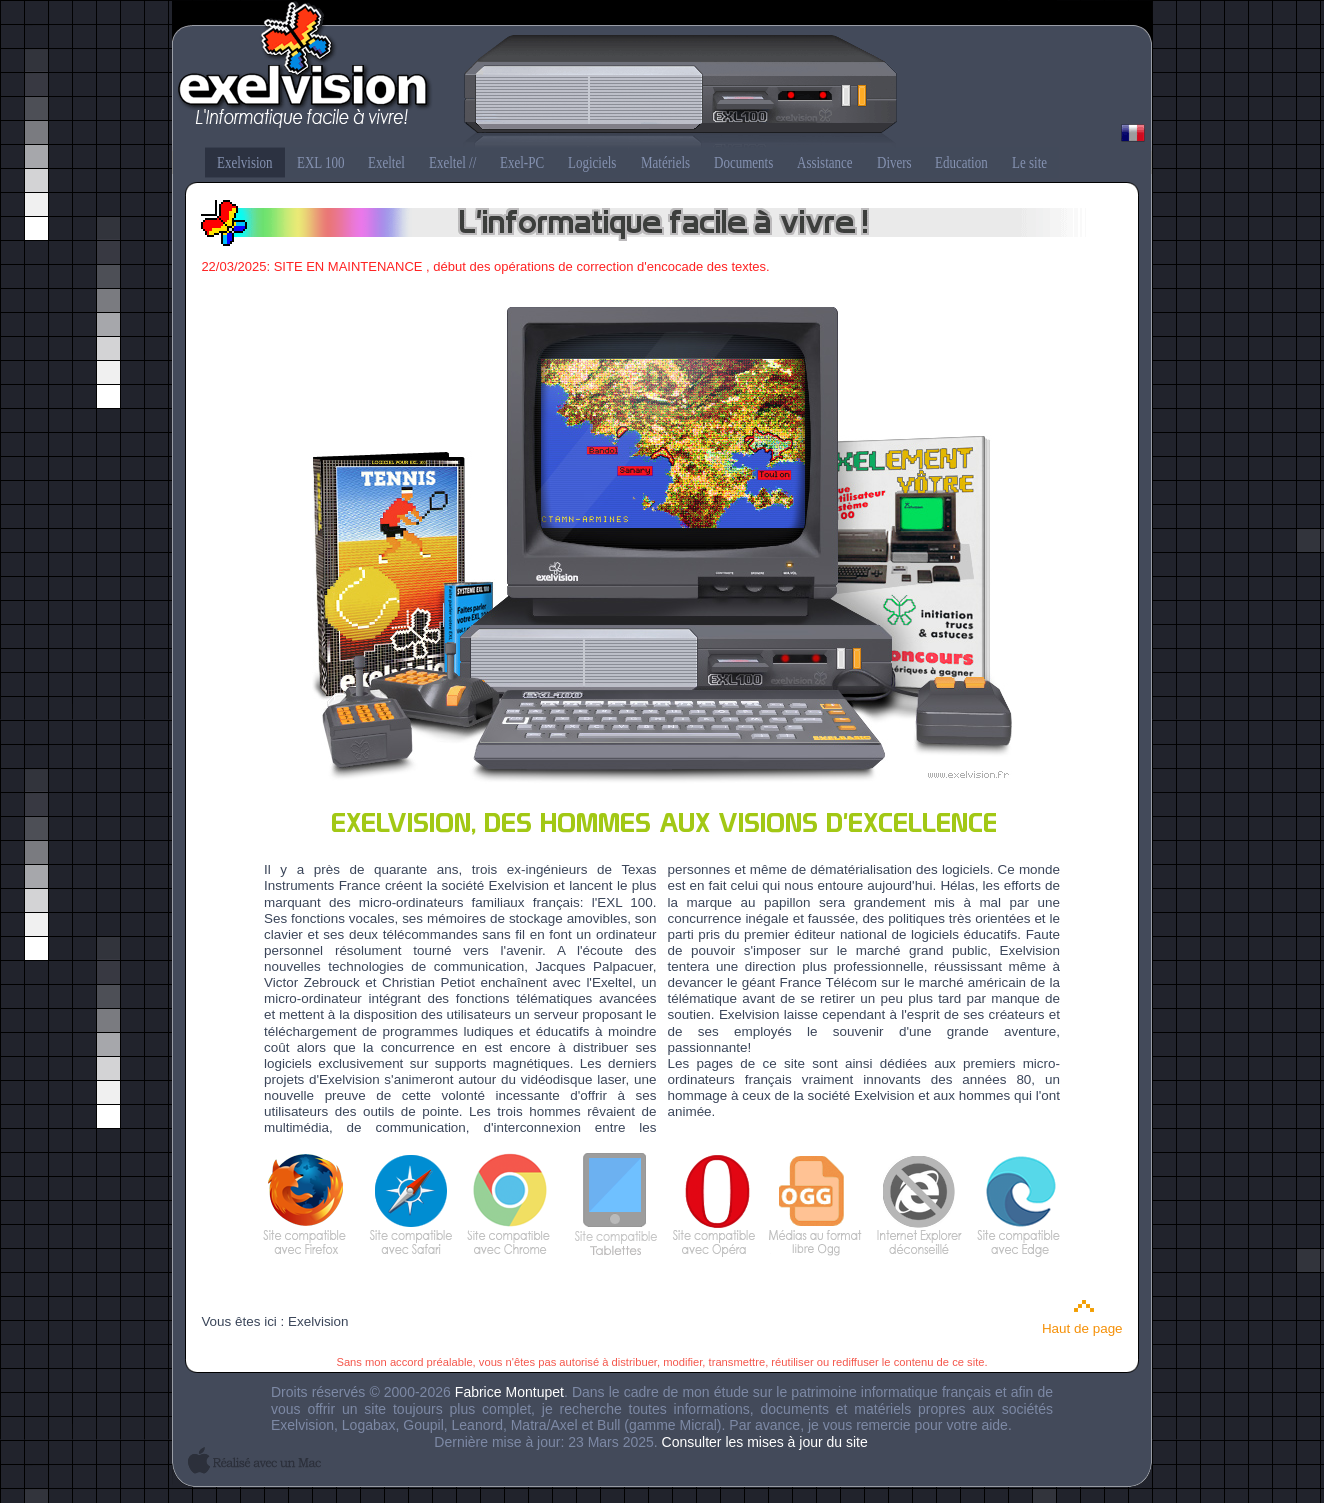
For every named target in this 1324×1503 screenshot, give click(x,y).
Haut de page (1082, 1328)
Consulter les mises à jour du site (765, 1442)
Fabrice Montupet (509, 1392)
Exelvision (662, 76)
